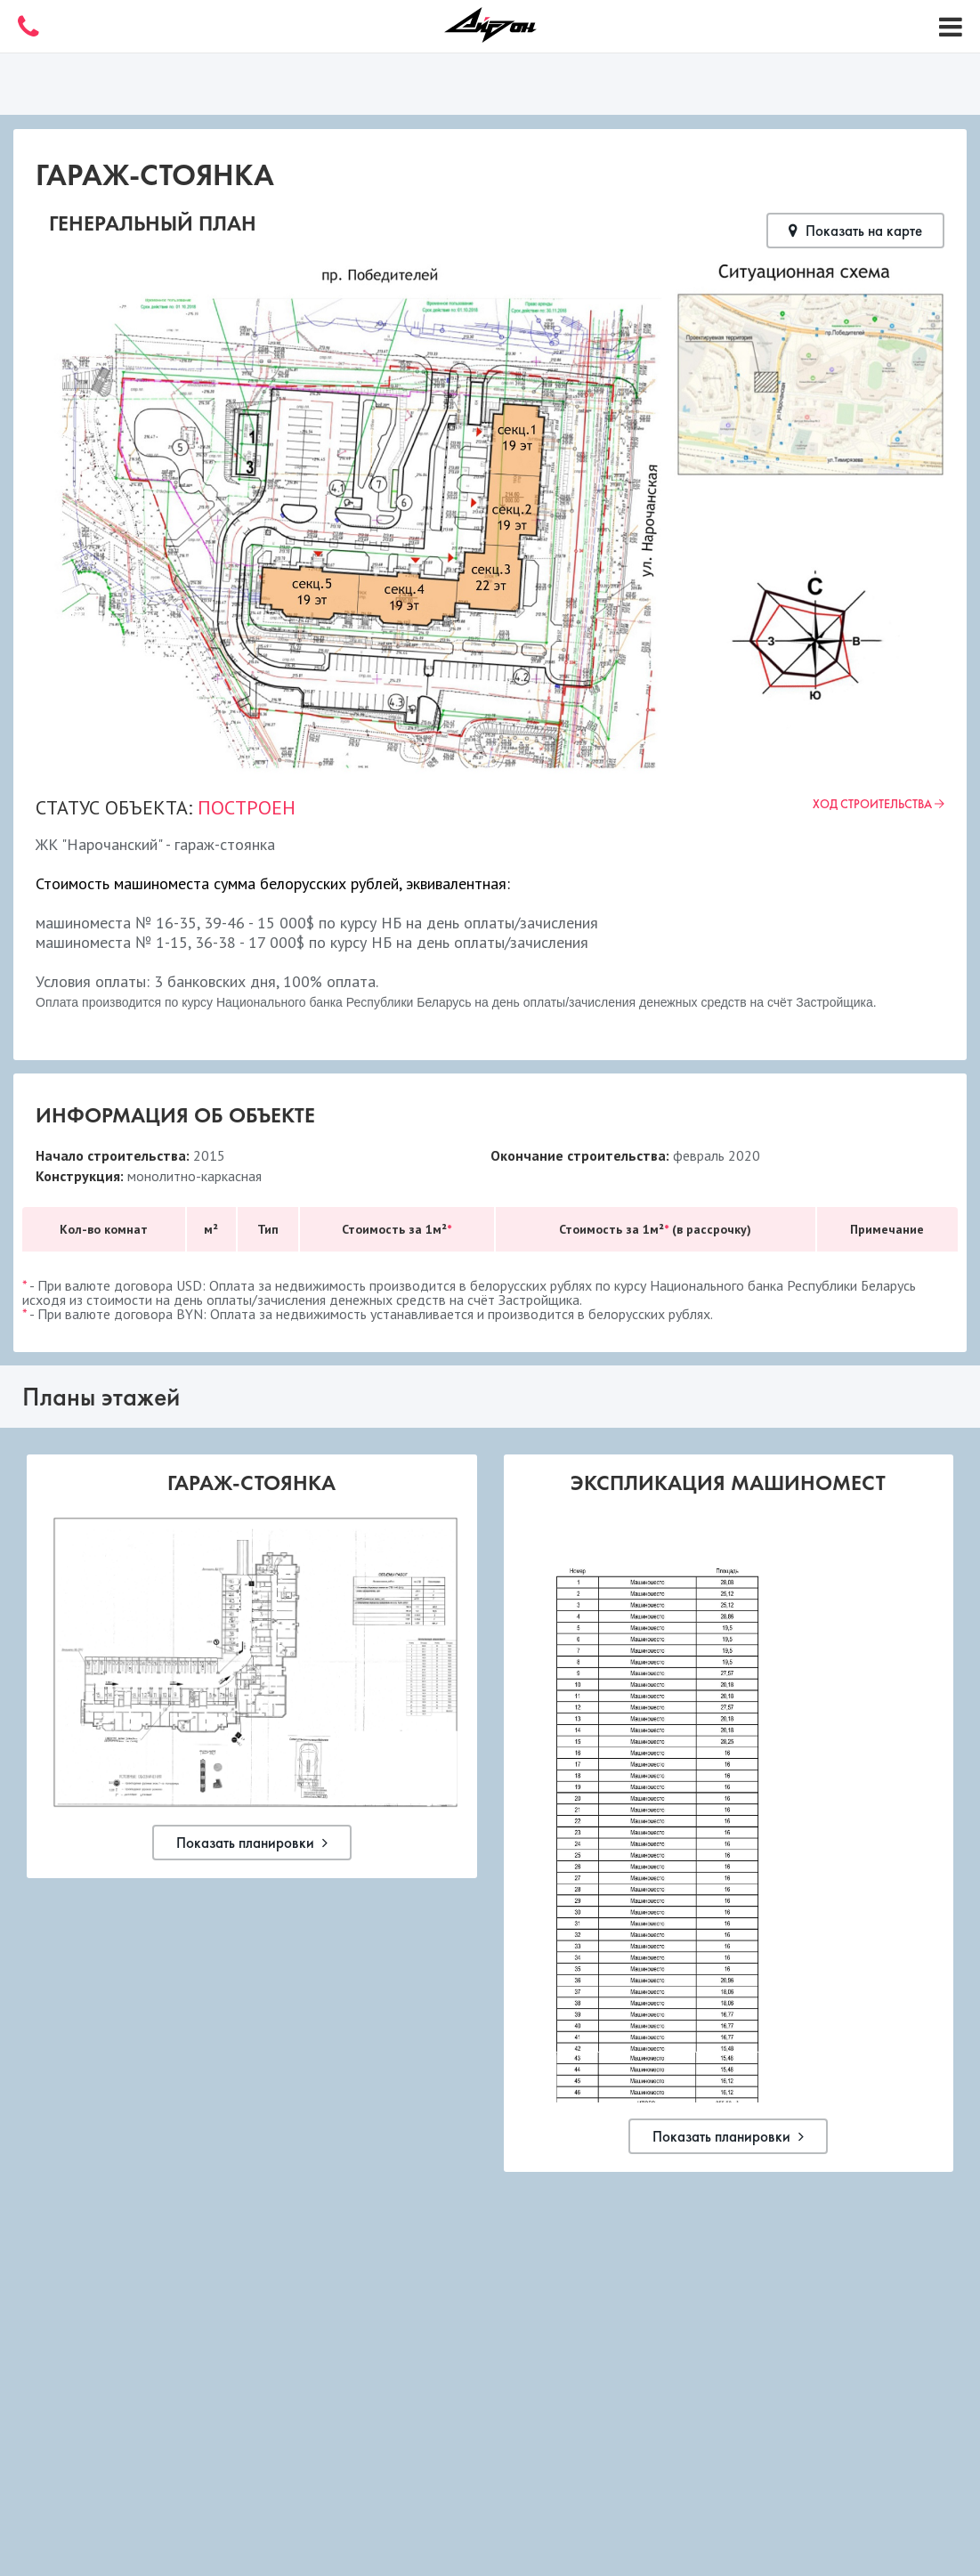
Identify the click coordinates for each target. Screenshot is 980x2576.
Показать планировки (252, 1842)
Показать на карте (855, 230)
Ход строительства (878, 804)
